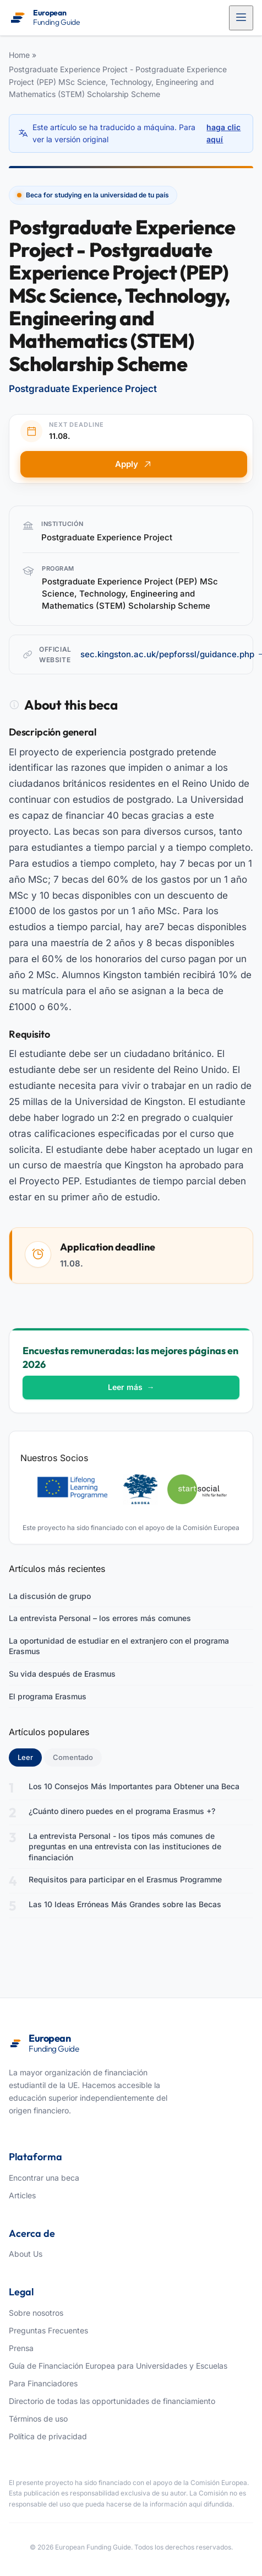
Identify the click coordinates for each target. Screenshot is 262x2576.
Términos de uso (38, 2418)
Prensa (21, 2348)
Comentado (73, 1757)
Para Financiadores (43, 2383)
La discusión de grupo (50, 1596)
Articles (22, 2195)
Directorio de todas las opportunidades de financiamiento (112, 2401)
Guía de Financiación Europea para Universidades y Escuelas (118, 2365)
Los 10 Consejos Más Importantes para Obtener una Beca (134, 1786)
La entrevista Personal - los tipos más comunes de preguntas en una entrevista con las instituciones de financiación (125, 1846)
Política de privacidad (48, 2436)
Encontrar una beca (44, 2177)
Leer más (131, 1387)
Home (19, 55)
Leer (30, 1757)
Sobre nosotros (36, 2312)
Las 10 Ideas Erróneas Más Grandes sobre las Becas (125, 1904)
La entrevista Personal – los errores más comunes (100, 1618)
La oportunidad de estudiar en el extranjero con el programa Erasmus (119, 1646)
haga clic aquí (223, 133)
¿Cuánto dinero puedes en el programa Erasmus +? (122, 1811)
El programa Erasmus (47, 1696)
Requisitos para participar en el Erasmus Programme (125, 1879)
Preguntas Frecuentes (48, 2330)
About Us (25, 2253)
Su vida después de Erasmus (62, 1673)
